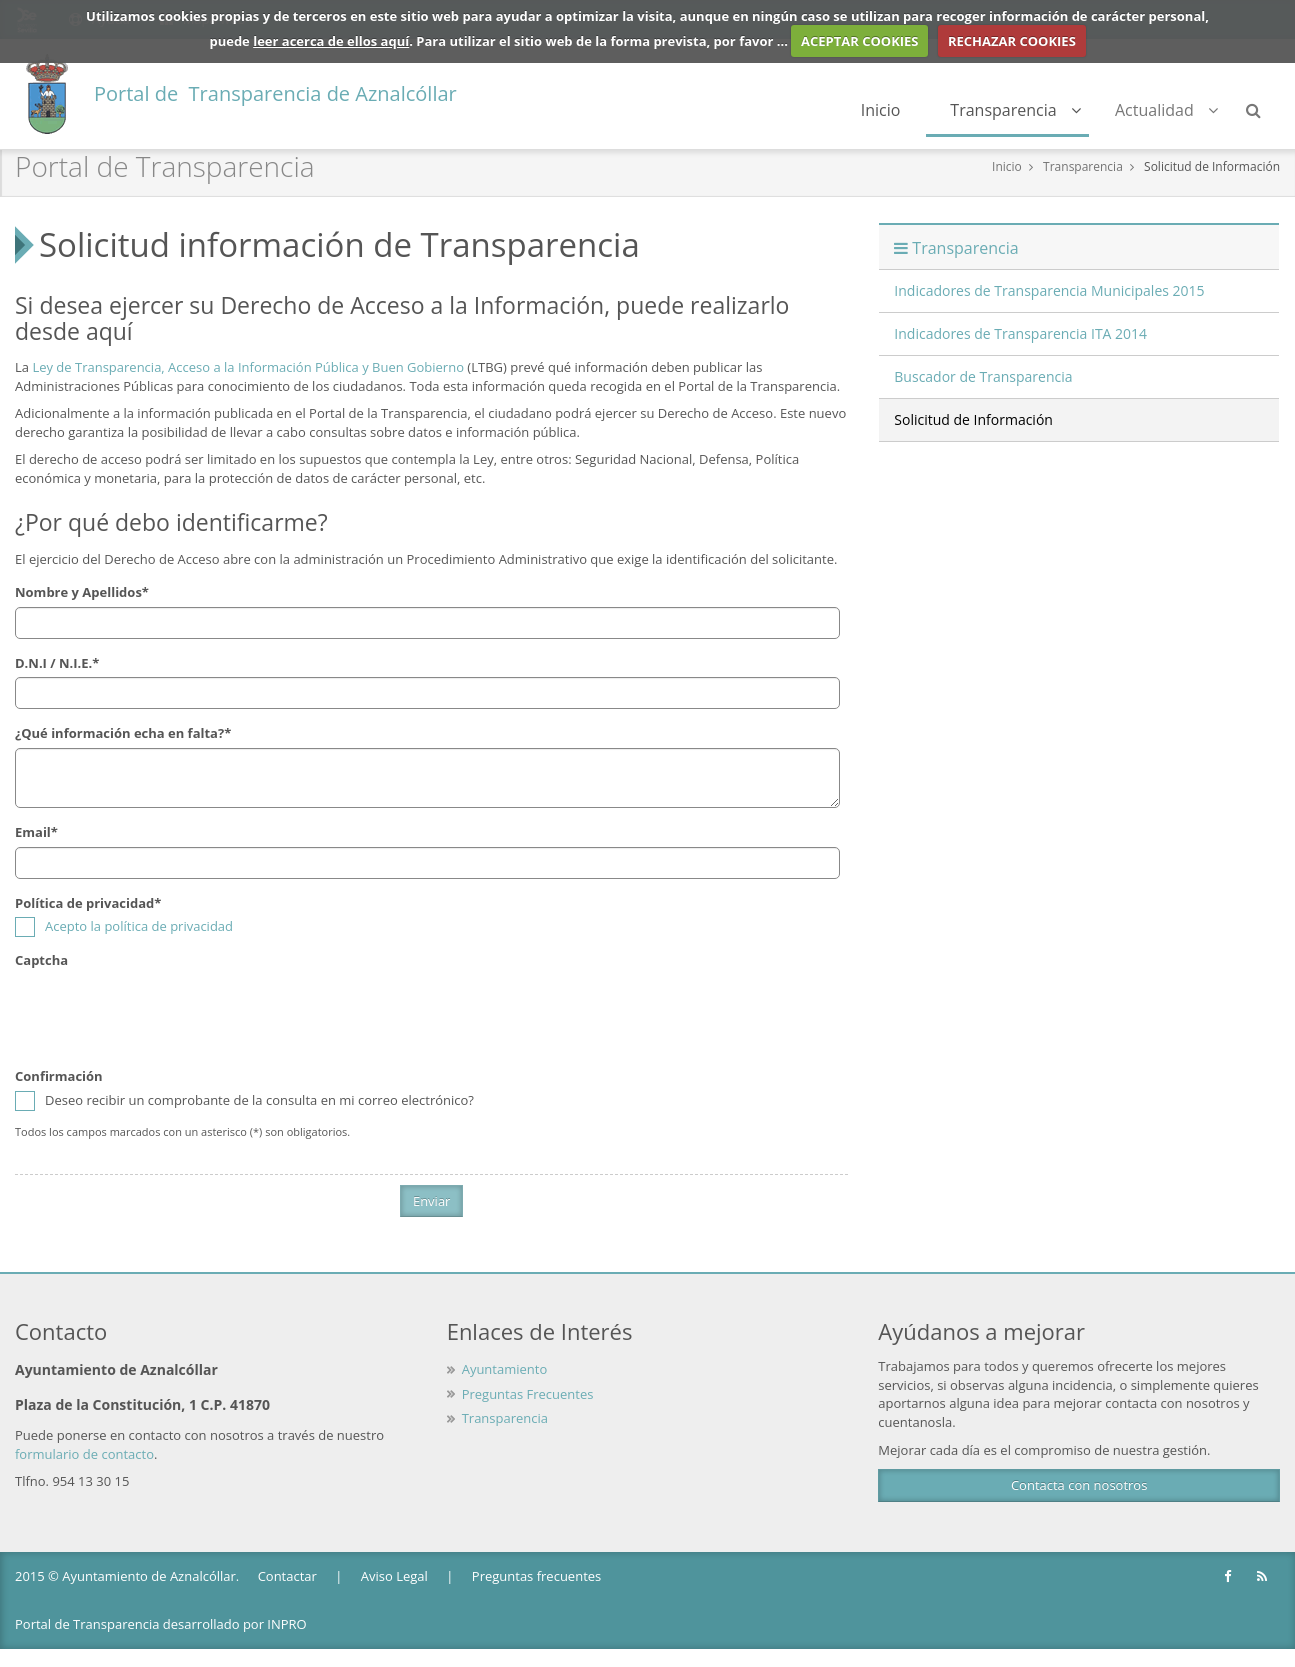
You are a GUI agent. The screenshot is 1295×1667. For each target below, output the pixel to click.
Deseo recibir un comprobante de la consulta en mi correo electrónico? (244, 1100)
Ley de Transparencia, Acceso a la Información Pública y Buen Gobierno (248, 367)
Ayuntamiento (505, 1369)
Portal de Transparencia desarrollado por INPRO (161, 1624)
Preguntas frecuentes (536, 1576)
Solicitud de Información (1212, 166)
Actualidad (1166, 110)
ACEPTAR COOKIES (860, 41)
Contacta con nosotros (1079, 1485)
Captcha (41, 960)
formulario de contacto (84, 1454)
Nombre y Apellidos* (82, 592)
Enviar (432, 1201)
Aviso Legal (394, 1576)
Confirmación (59, 1076)
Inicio (881, 110)
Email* (36, 832)
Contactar (287, 1576)
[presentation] (167, 1013)
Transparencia (1015, 110)
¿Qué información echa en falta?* (123, 733)
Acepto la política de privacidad (139, 926)
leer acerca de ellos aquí (331, 41)
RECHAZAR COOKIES (1012, 41)
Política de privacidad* (88, 903)
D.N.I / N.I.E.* (57, 663)
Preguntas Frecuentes (528, 1394)
